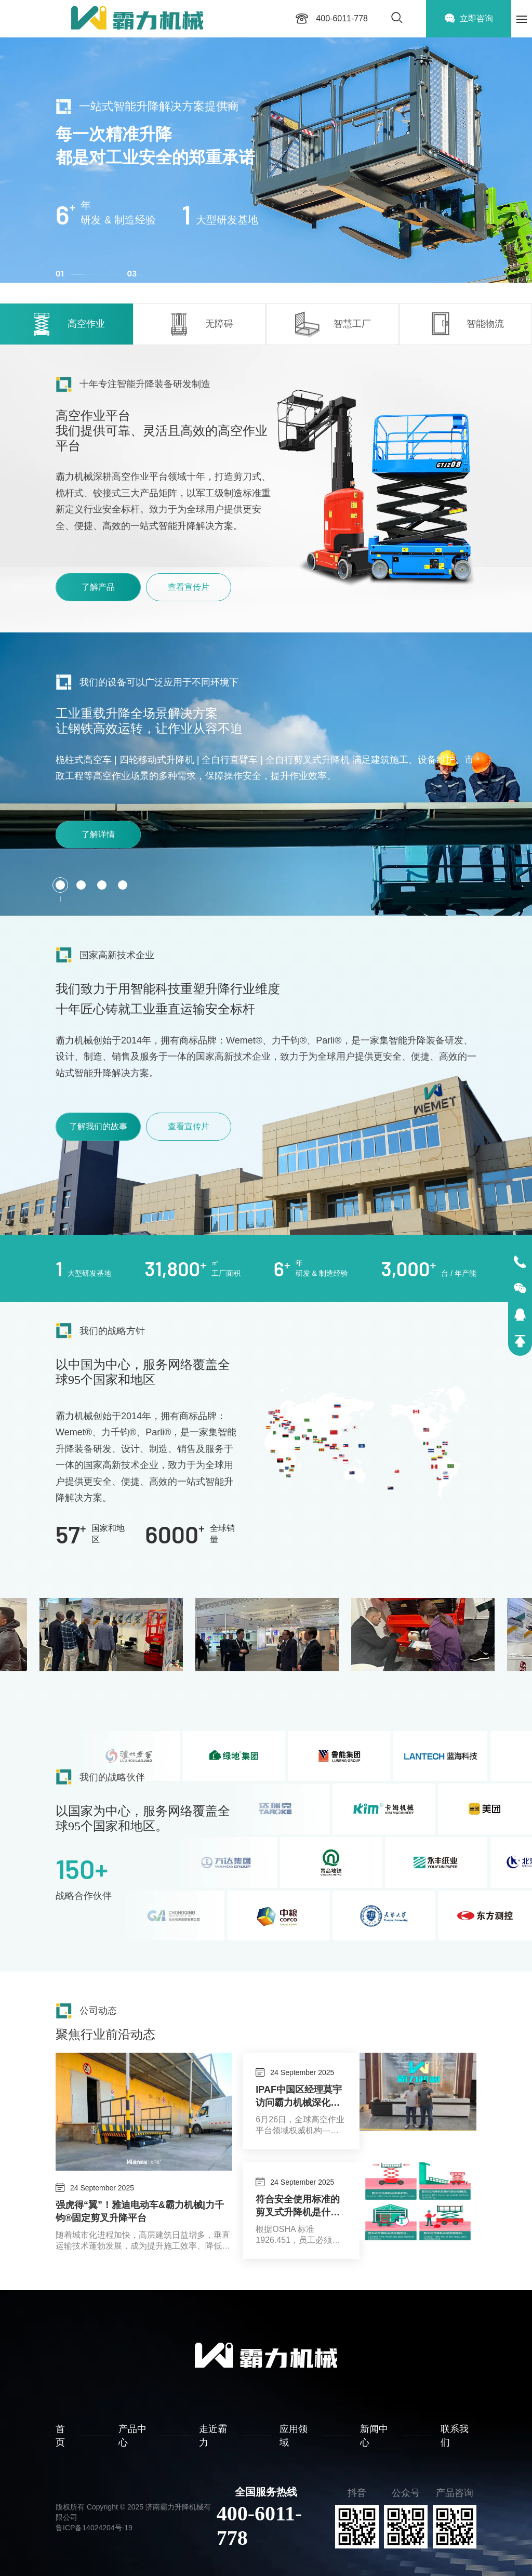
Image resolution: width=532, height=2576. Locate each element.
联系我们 (455, 2435)
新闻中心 (374, 2435)
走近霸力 (213, 2435)
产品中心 (132, 2435)
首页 (60, 2435)
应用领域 (294, 2435)
